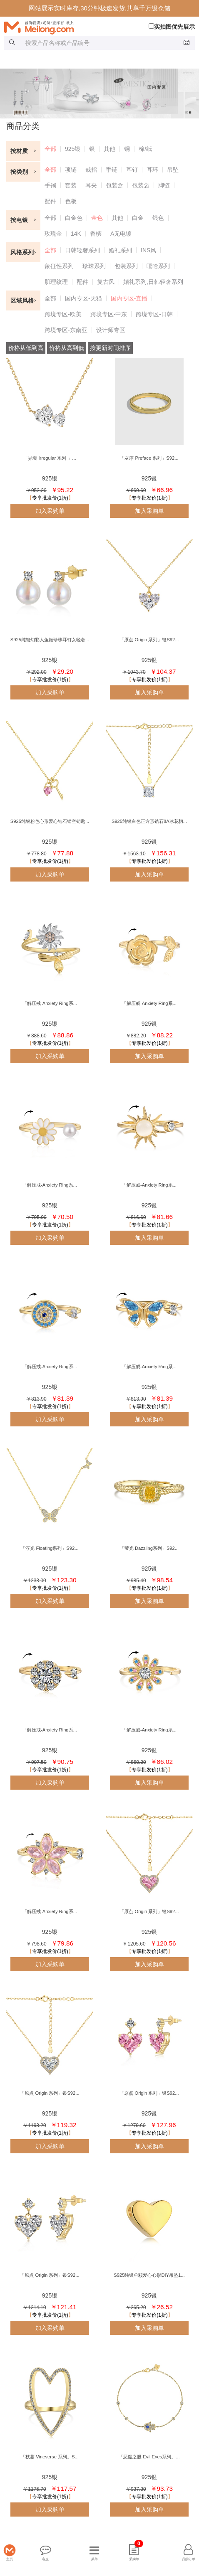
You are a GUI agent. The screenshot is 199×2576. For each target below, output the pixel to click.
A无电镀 (121, 233)
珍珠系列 (94, 266)
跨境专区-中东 (108, 314)
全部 (50, 149)
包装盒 (114, 185)
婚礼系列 (120, 250)
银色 (158, 218)
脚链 (164, 185)
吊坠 (173, 169)
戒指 (91, 169)
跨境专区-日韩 (154, 314)
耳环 (152, 169)
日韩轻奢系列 (82, 250)
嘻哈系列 (158, 266)
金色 (97, 218)
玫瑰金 (53, 233)
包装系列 (126, 266)
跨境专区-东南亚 (66, 330)
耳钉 (132, 169)
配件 (50, 201)
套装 (71, 185)
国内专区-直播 (129, 298)
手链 (111, 169)
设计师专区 (110, 330)
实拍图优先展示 (172, 26)
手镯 (50, 185)
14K (76, 233)
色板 (71, 201)
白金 (138, 218)
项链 (71, 169)
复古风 (105, 282)
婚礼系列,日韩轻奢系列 (153, 282)
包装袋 (140, 185)
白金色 (73, 218)
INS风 (148, 250)
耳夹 (91, 185)
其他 (109, 149)
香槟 (96, 233)
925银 (72, 149)
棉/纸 (145, 149)
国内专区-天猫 (83, 298)
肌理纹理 (56, 282)
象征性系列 (59, 266)
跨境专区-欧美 (63, 314)
